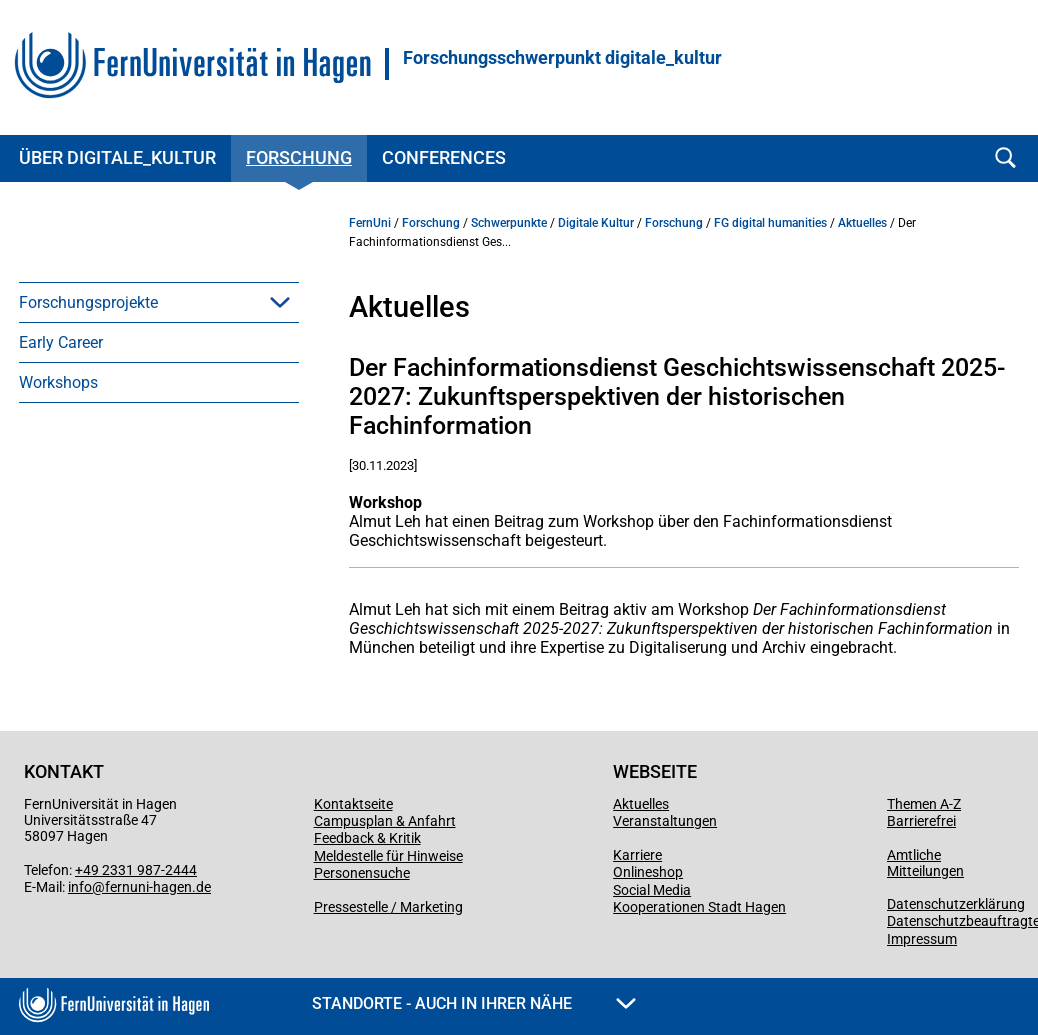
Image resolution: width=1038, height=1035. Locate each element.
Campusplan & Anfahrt (385, 821)
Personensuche (362, 873)
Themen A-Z (924, 804)
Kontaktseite (353, 804)
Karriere (637, 855)
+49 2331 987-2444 (136, 870)
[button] (280, 302)
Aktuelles (862, 223)
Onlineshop (648, 872)
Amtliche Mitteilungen (925, 863)
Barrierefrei (921, 821)
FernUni (370, 223)
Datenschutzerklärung (956, 904)
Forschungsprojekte (88, 302)
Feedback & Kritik (367, 838)
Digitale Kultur (596, 223)
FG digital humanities (770, 223)
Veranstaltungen (665, 821)
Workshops (58, 382)
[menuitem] (159, 302)
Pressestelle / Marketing (388, 907)
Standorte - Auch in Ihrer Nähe (474, 1003)
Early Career (61, 342)
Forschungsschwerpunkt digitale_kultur (562, 58)
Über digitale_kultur (117, 157)
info (80, 887)
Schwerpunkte (509, 223)
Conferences (444, 157)
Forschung (299, 157)
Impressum (922, 939)
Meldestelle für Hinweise (388, 856)
